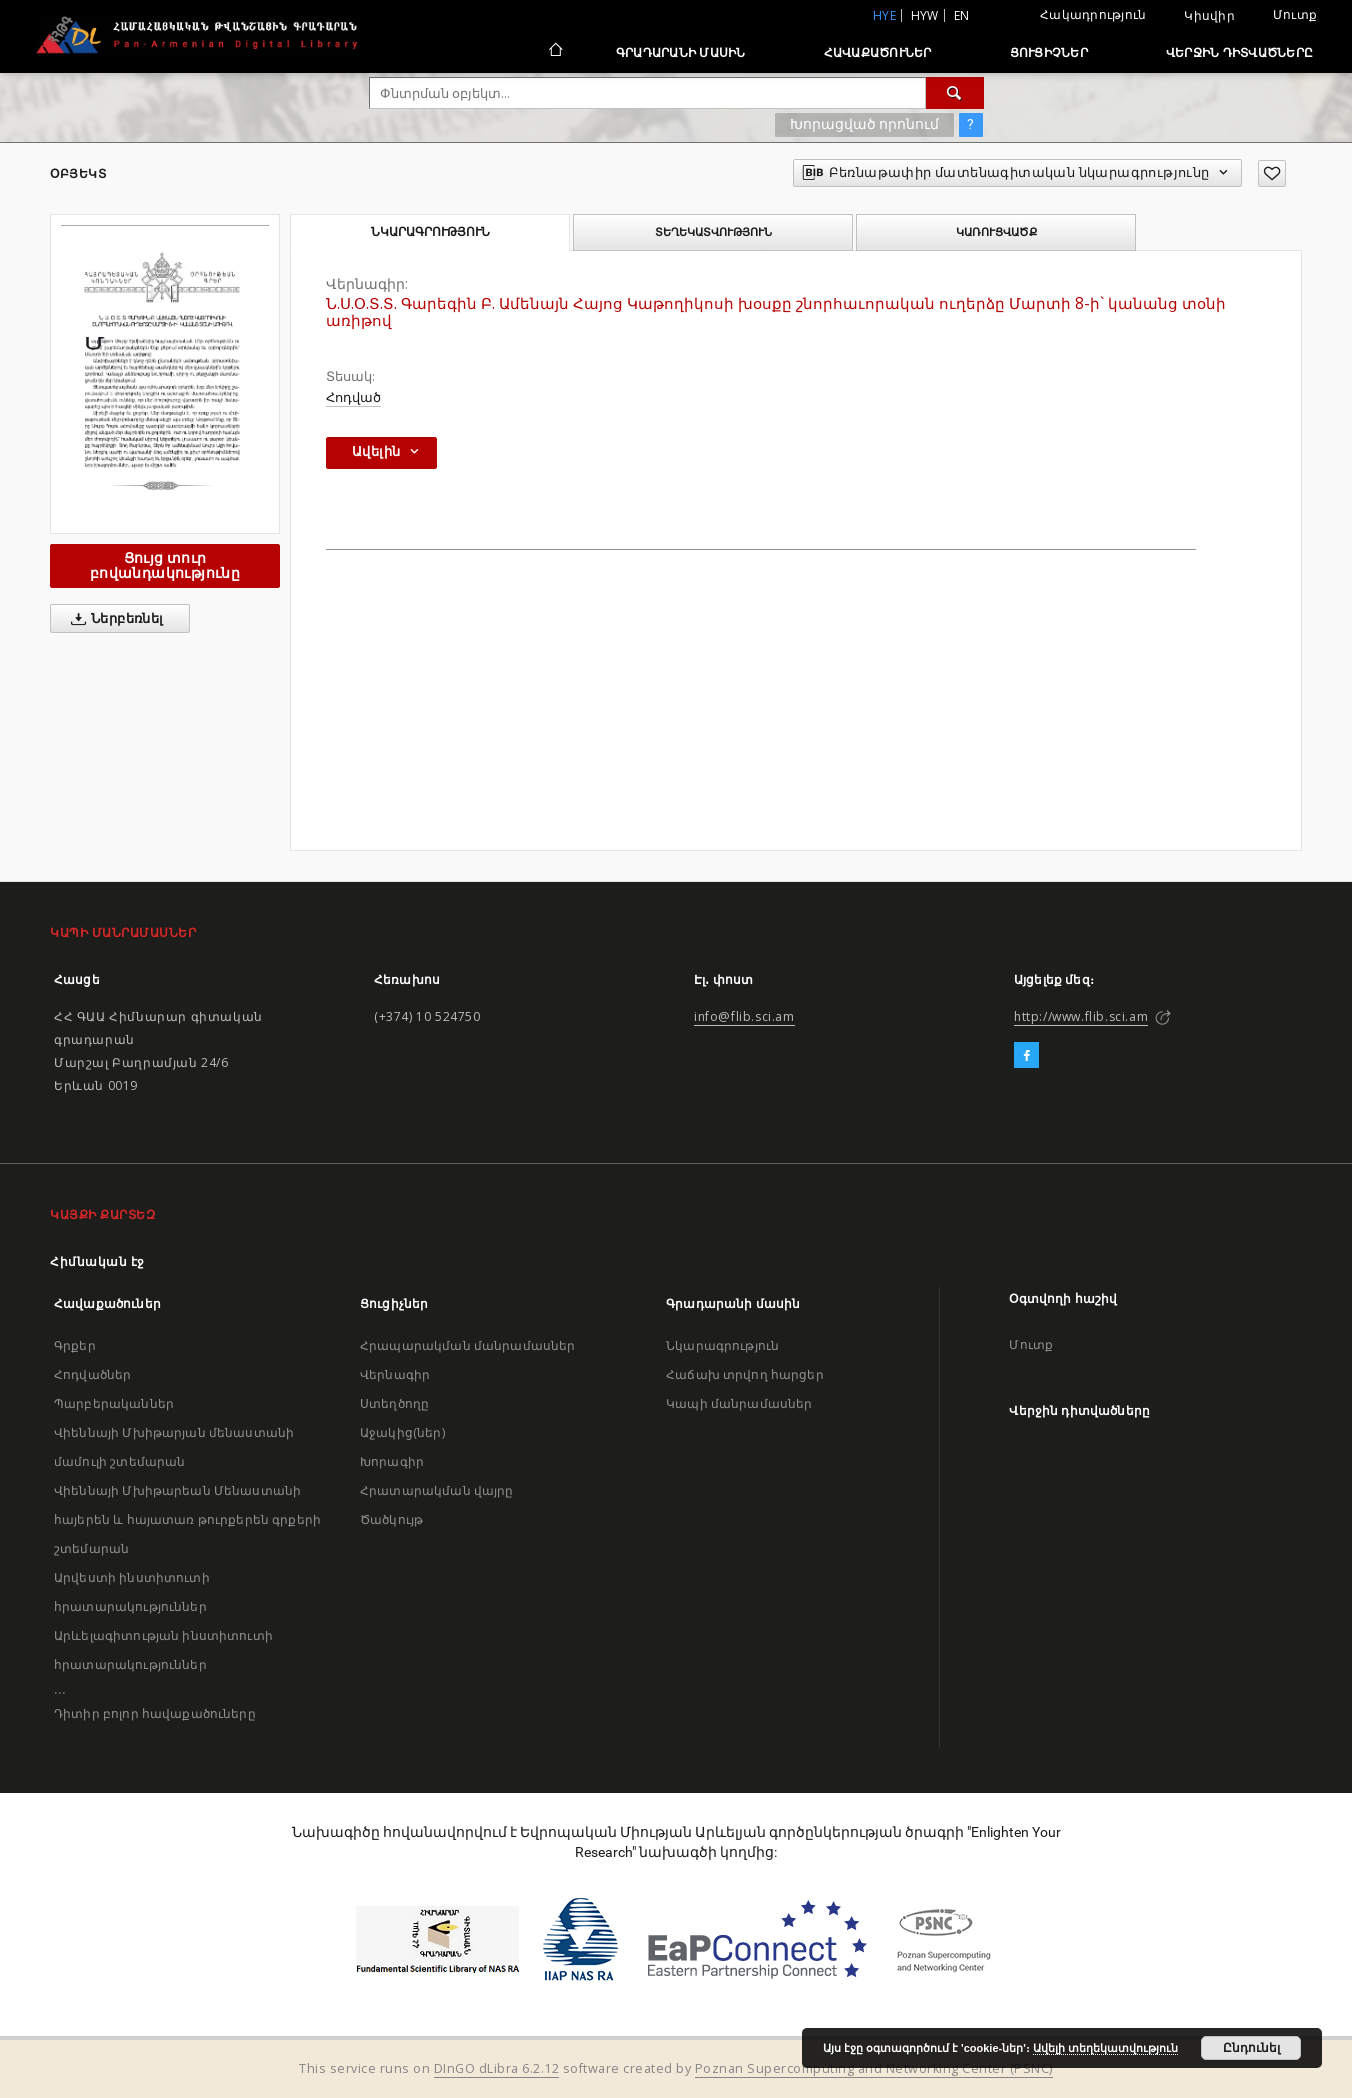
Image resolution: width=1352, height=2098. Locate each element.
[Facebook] (1026, 1056)
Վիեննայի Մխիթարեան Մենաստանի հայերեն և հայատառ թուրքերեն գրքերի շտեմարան (187, 1519)
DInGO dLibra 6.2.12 (497, 2068)
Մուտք (1295, 14)
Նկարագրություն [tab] (430, 232)
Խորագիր (392, 1461)
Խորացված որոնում (864, 124)
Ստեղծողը (394, 1403)
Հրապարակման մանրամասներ (467, 1345)
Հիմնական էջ (97, 1261)
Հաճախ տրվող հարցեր (745, 1374)
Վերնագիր (395, 1374)
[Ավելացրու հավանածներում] (1272, 173)
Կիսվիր (1209, 16)
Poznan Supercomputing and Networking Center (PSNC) (874, 2068)
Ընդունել (1251, 2048)
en (962, 15)
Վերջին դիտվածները (1239, 52)
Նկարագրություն (722, 1345)
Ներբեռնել (113, 619)
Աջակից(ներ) (402, 1432)
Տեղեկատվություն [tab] (713, 232)
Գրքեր (75, 1345)
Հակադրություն (1093, 14)
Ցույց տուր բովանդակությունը (165, 565)
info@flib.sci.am (744, 1016)
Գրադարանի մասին (681, 52)
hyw (925, 15)
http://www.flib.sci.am (1081, 1016)
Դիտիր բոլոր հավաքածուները (155, 1713)
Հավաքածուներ (878, 52)
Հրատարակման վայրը (437, 1490)
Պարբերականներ (114, 1403)
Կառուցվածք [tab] (996, 232)
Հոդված (353, 397)
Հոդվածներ (92, 1374)
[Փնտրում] (955, 93)
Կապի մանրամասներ (739, 1403)
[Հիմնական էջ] (554, 52)
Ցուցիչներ (1049, 52)
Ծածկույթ (391, 1519)
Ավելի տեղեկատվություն (1105, 2048)
